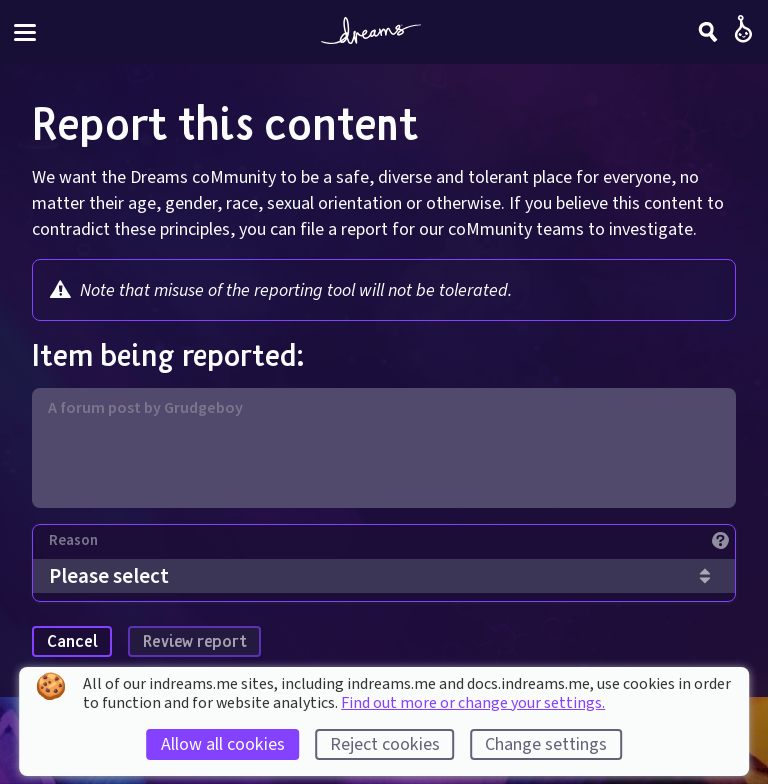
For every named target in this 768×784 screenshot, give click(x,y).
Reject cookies (385, 744)
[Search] (708, 32)
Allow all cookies (223, 744)
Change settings (546, 744)
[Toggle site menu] (25, 32)
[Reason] (392, 545)
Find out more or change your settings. (473, 703)
